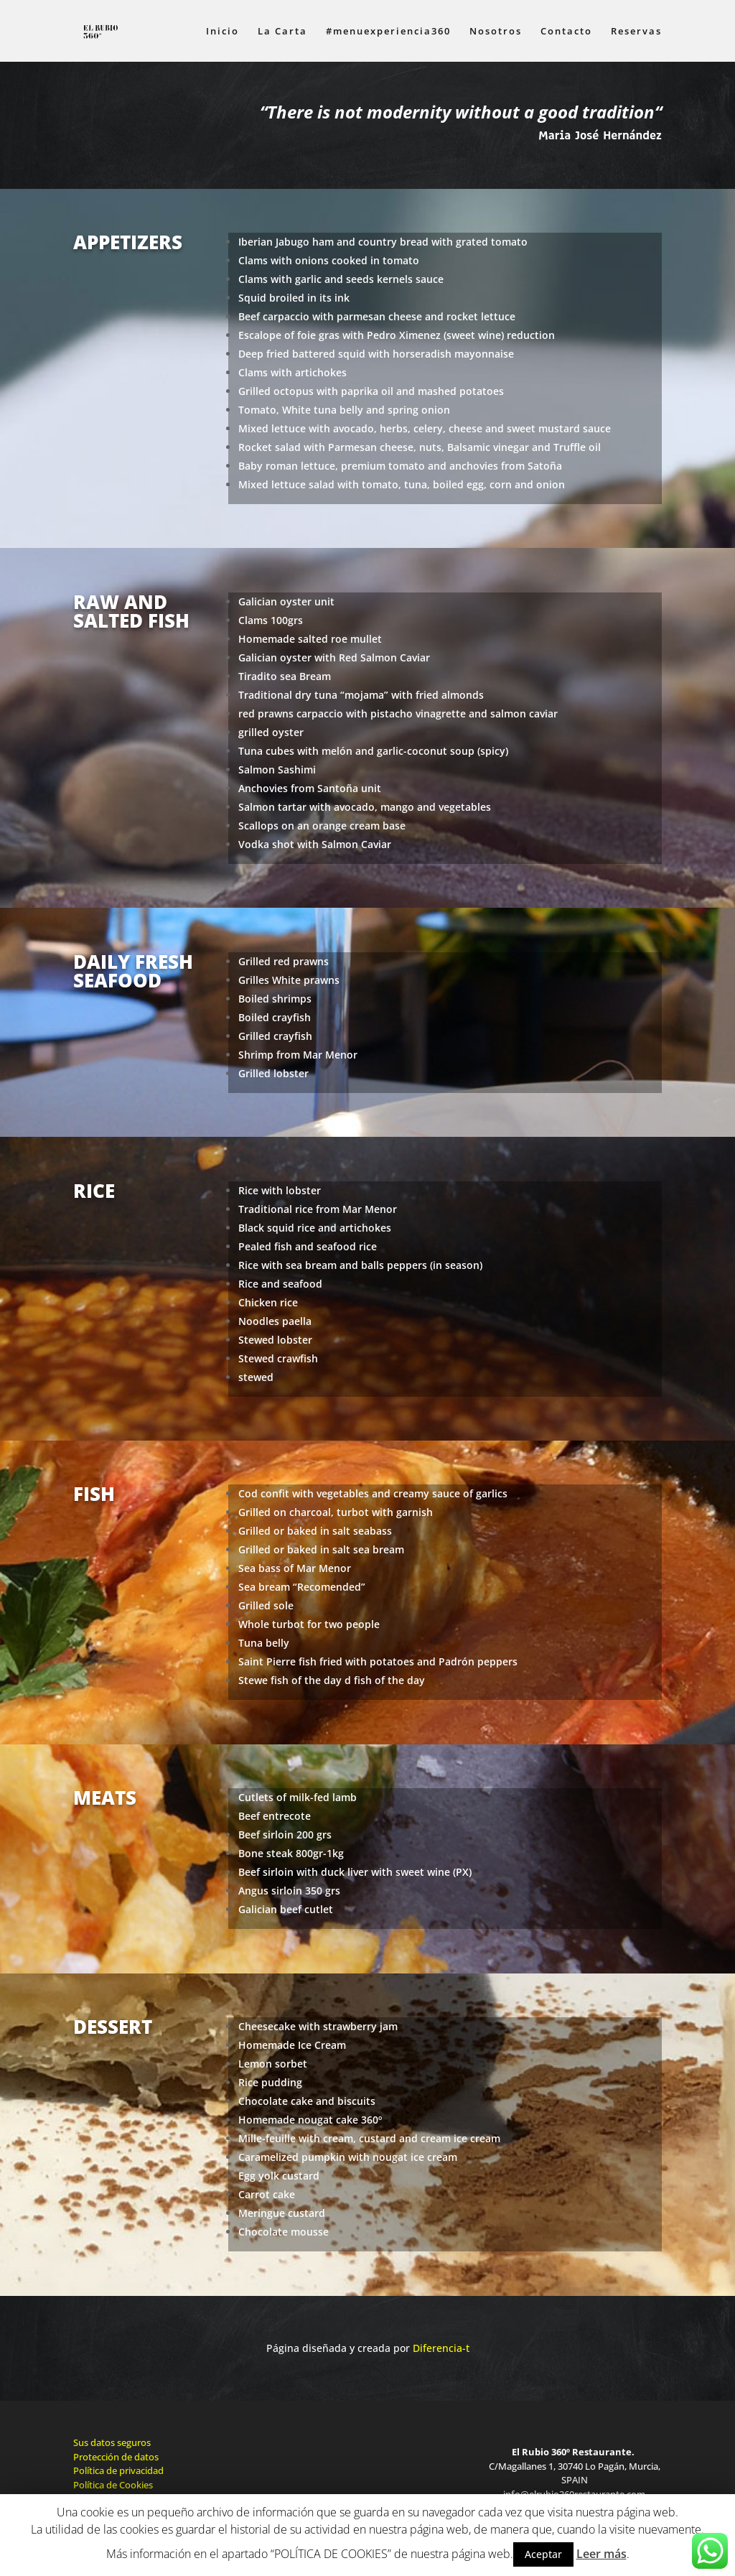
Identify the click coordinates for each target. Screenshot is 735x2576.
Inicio (222, 31)
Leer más (601, 2554)
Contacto (566, 31)
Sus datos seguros (112, 2442)
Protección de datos (116, 2456)
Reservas (636, 31)
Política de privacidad (118, 2470)
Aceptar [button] (543, 2554)
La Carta (282, 31)
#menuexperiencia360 (388, 31)
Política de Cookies (113, 2484)
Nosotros (495, 31)
